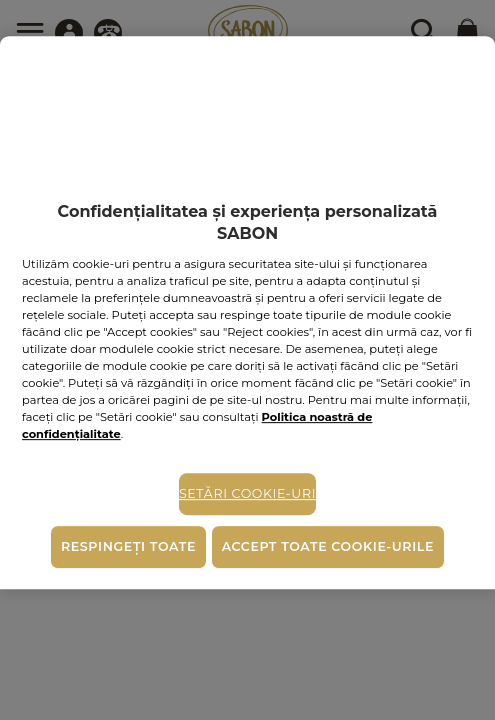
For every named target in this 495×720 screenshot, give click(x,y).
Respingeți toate (128, 546)
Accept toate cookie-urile (328, 546)
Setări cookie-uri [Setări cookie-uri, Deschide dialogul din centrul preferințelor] (247, 494)
